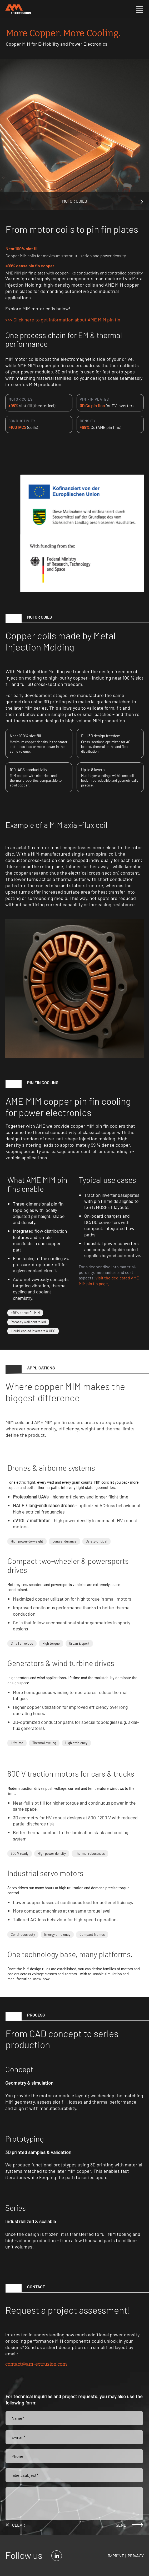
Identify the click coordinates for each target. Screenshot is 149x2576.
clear (18, 2524)
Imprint (116, 2555)
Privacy (136, 2555)
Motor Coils (74, 200)
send (121, 2524)
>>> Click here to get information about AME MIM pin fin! (63, 319)
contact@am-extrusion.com (36, 2364)
